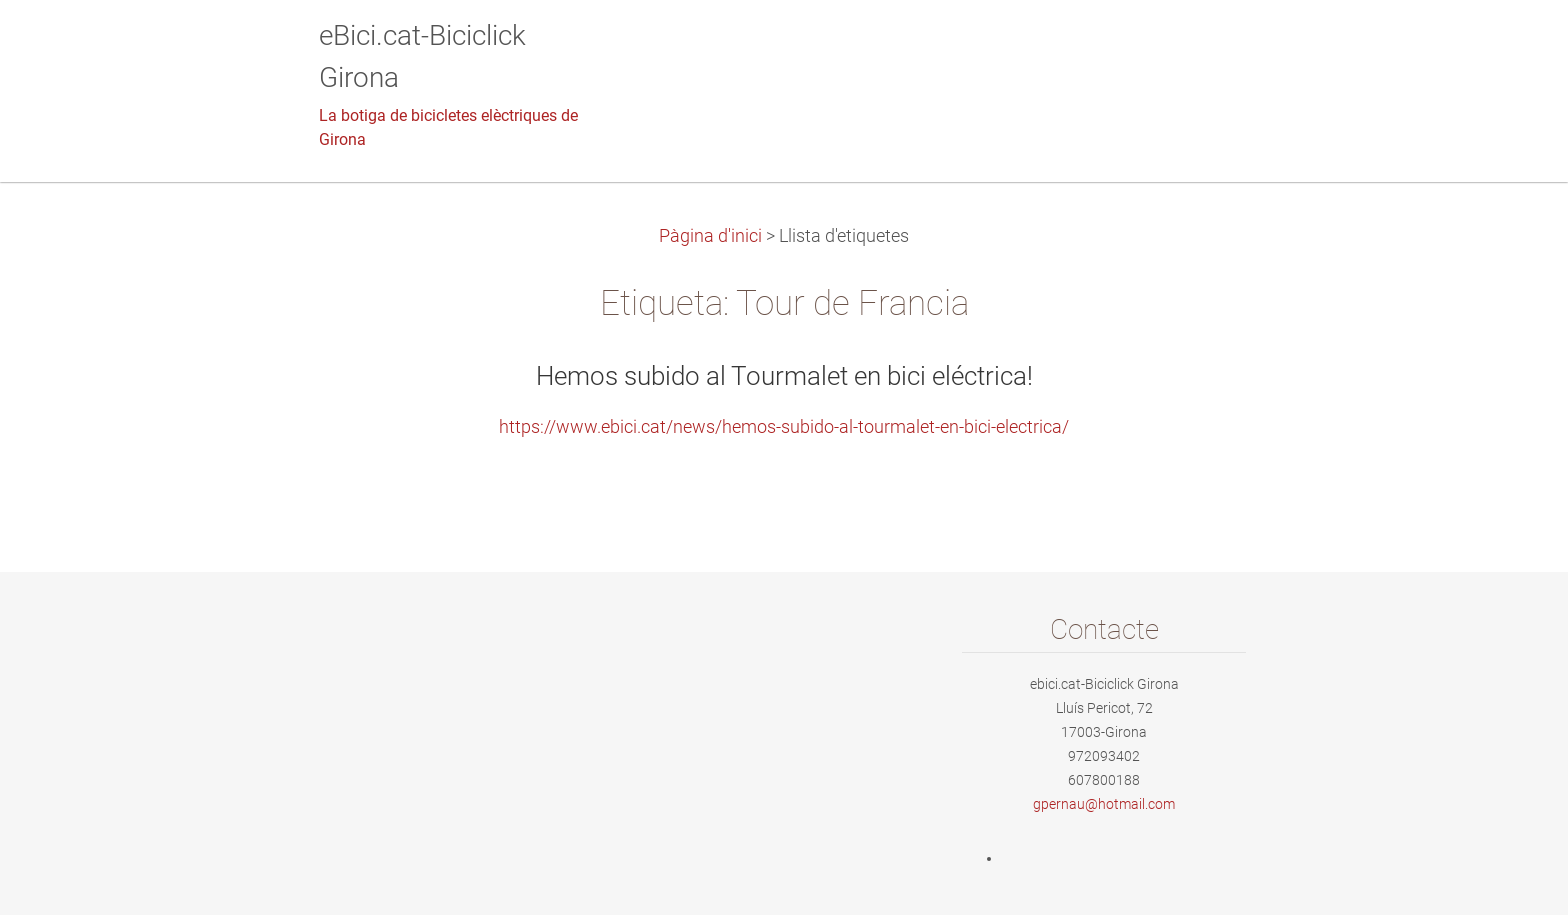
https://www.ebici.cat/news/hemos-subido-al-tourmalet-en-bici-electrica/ (784, 427)
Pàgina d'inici (710, 236)
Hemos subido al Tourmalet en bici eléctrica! (784, 376)
